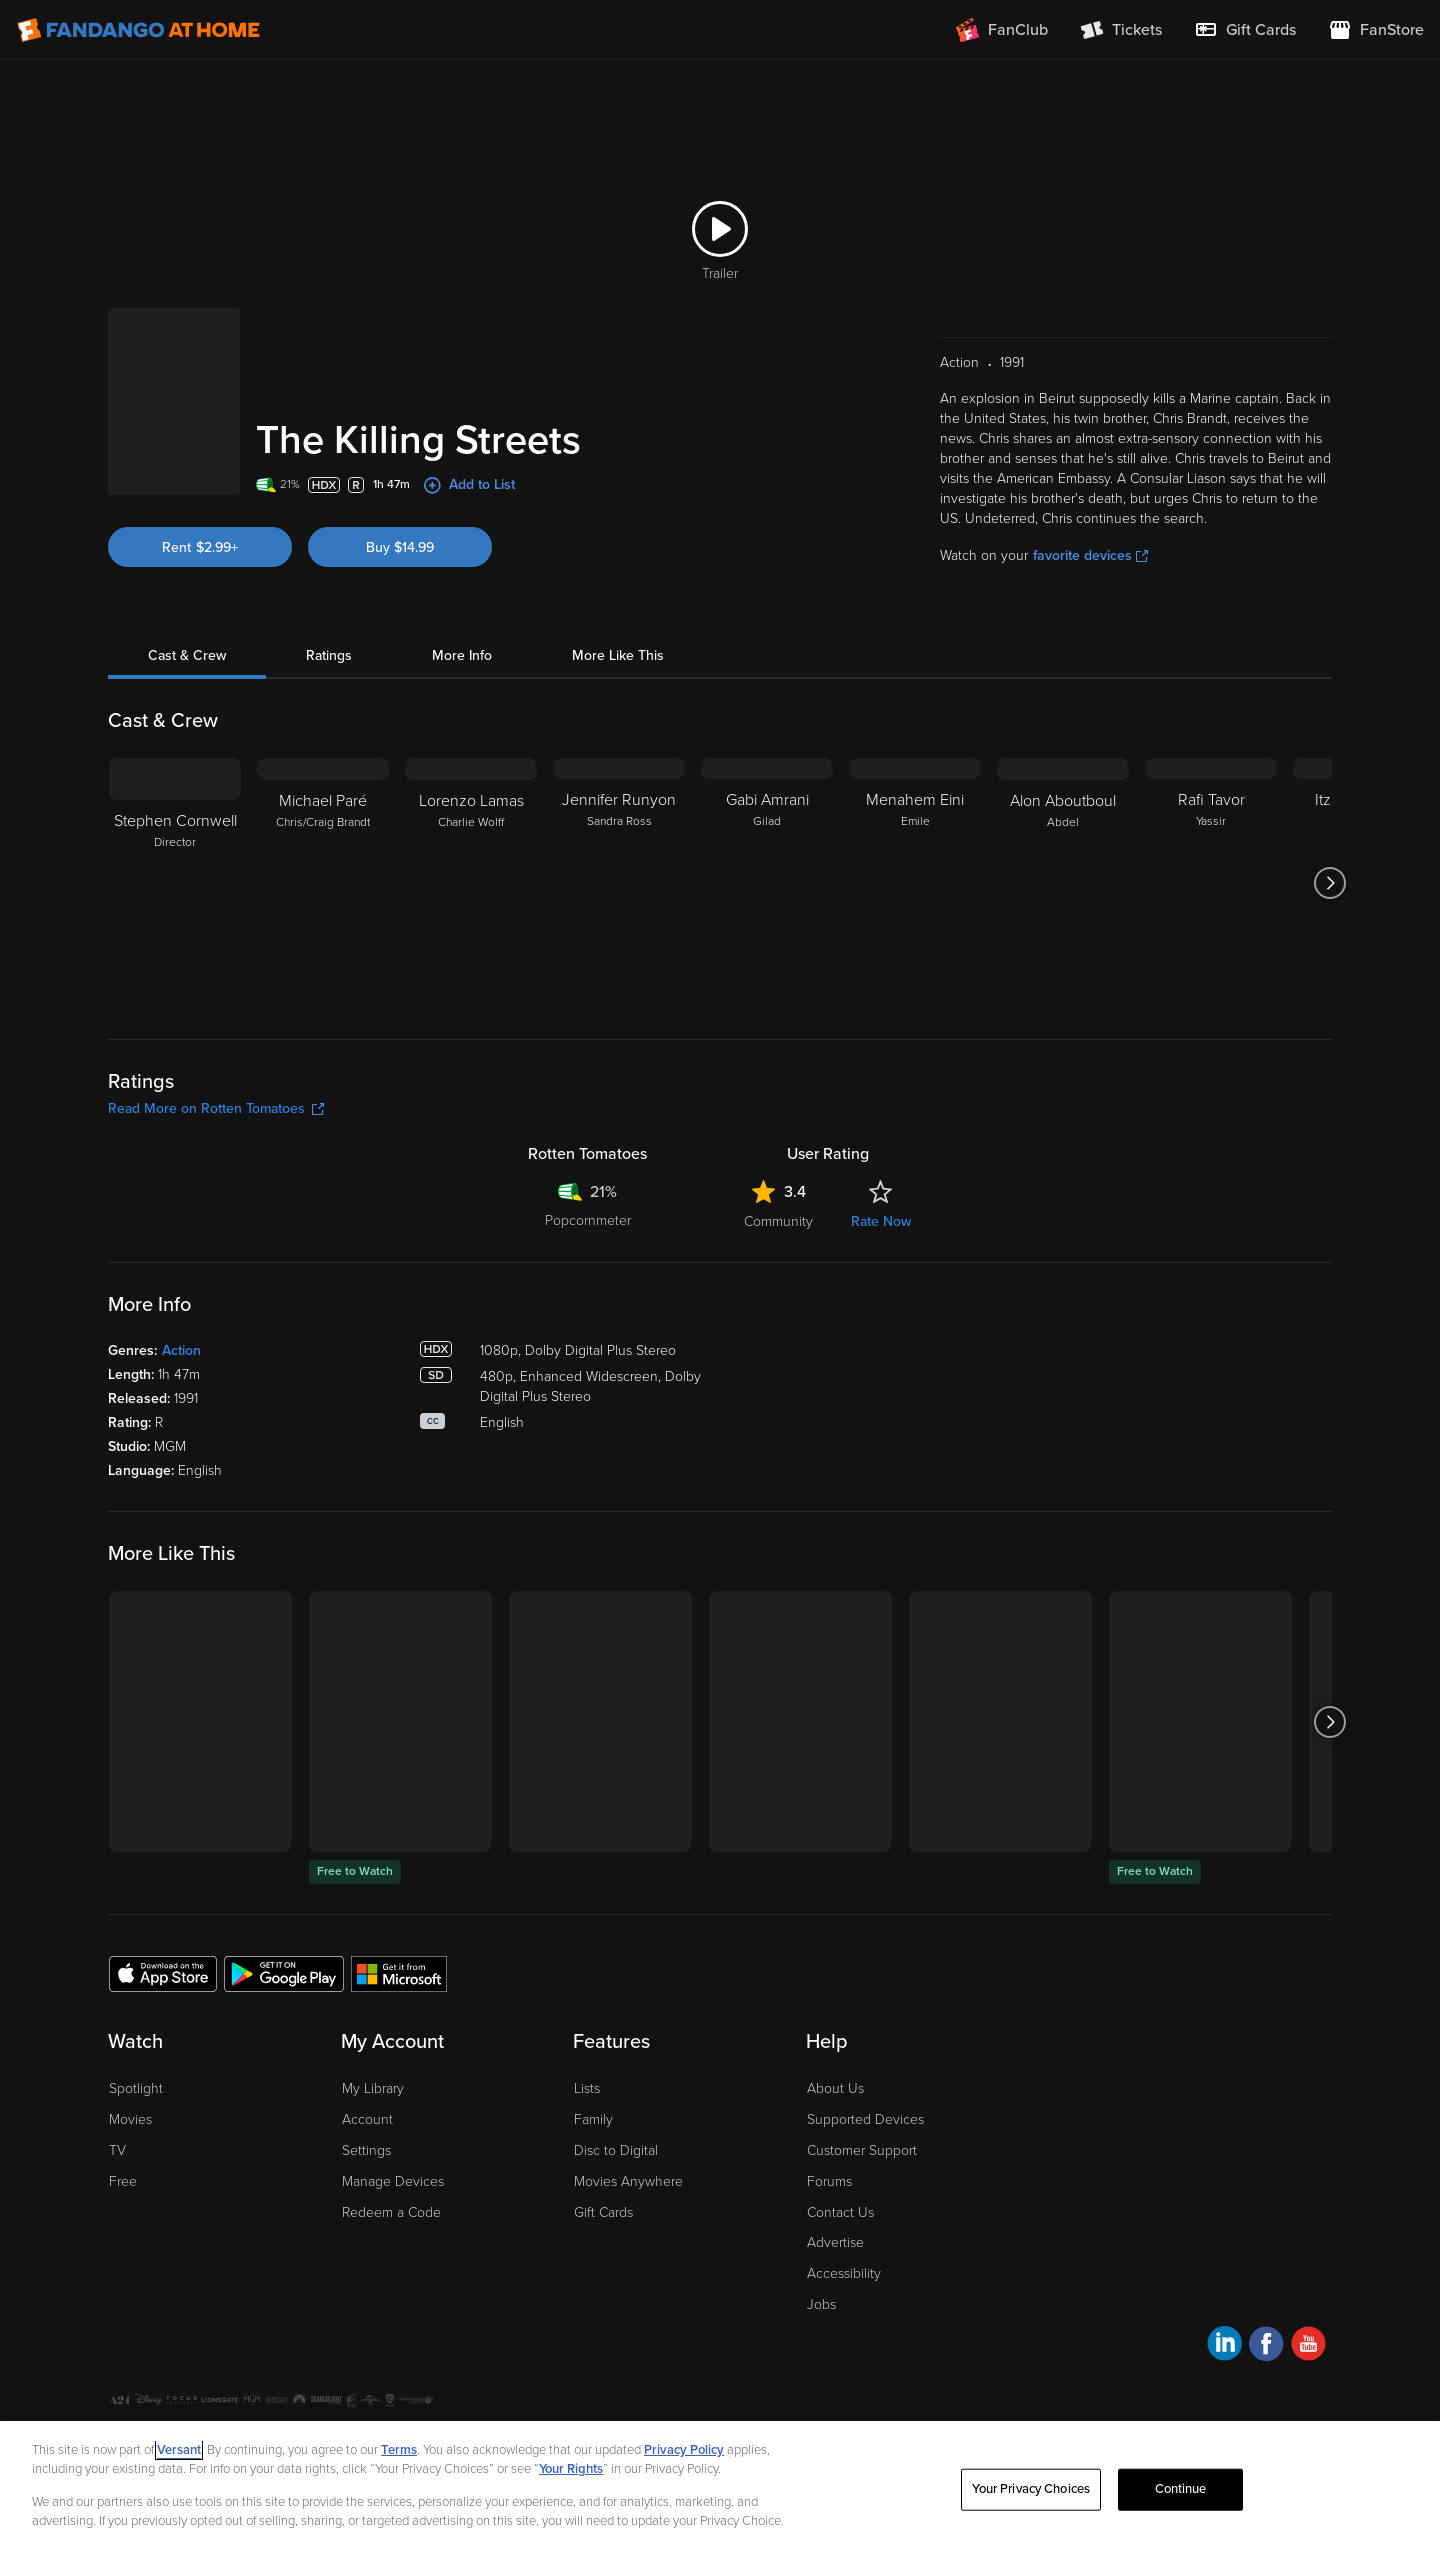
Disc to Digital (616, 2150)
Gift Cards (603, 2212)
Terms (399, 2450)
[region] (720, 2488)
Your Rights (571, 2469)
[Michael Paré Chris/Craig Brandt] (323, 883)
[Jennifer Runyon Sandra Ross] (619, 883)
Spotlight (136, 2088)
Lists (587, 2088)
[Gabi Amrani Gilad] (767, 883)
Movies (130, 2119)
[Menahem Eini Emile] (915, 883)
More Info (462, 655)
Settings (366, 2150)
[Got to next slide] (1329, 883)
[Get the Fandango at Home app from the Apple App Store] (163, 1973)
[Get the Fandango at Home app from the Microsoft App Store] (399, 1973)
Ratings (329, 655)
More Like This (618, 655)
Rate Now (881, 1221)
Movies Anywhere (628, 2181)
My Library (373, 2088)
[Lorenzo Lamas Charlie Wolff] (471, 883)
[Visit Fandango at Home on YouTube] (1308, 2346)
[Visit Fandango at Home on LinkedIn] (1224, 2346)
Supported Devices (865, 2119)
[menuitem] (1245, 30)
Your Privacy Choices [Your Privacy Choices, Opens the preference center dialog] (1031, 2489)
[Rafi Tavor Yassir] (1211, 883)
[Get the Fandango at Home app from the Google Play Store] (284, 1973)
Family (593, 2119)
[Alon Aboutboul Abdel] (1063, 883)
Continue (1181, 2489)
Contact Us (840, 2212)
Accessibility (844, 2273)
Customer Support (862, 2150)
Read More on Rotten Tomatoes (216, 1108)
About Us (835, 2088)
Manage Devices (393, 2181)
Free (123, 2181)
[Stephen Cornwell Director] (175, 883)
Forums (829, 2181)
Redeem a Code (391, 2212)
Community (778, 1221)
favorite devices (1090, 555)
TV (117, 2150)
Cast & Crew (187, 655)
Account (367, 2119)
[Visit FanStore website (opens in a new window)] (1376, 30)
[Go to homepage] (138, 30)
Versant (179, 2450)
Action (181, 1350)
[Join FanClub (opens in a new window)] (1002, 30)
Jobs (821, 2304)
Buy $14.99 (400, 547)
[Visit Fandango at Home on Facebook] (1266, 2346)
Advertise (835, 2242)
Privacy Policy (684, 2450)
